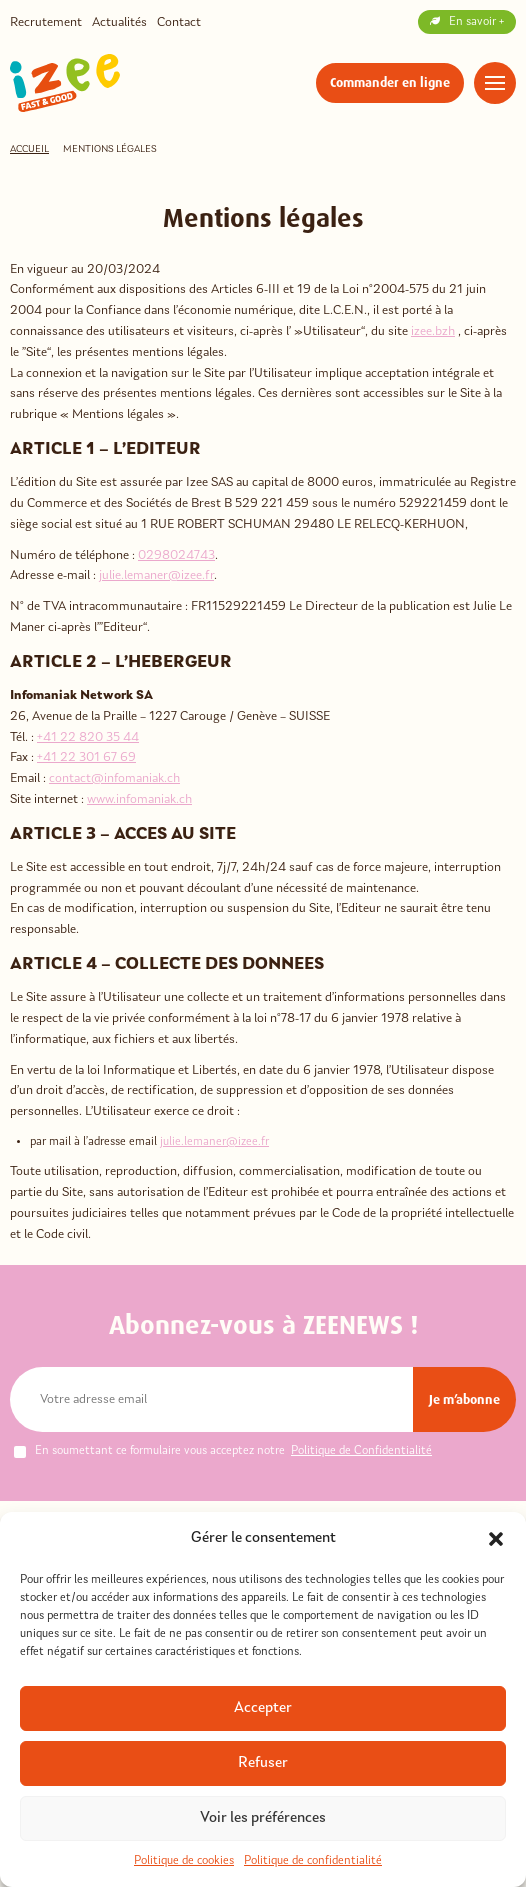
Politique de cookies (184, 1861)
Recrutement (46, 22)
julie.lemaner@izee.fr (156, 575)
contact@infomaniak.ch (114, 778)
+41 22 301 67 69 (86, 757)
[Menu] (495, 83)
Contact (179, 22)
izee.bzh (433, 331)
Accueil (29, 149)
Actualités (119, 22)
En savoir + (467, 22)
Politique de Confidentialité (361, 1451)
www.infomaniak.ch (139, 799)
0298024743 (176, 555)
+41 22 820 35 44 (88, 737)
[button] (496, 1539)
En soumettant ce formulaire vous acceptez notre (223, 1451)
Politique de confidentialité (313, 1861)
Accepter (263, 1708)
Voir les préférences (263, 1818)
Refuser (263, 1763)
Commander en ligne (390, 82)
